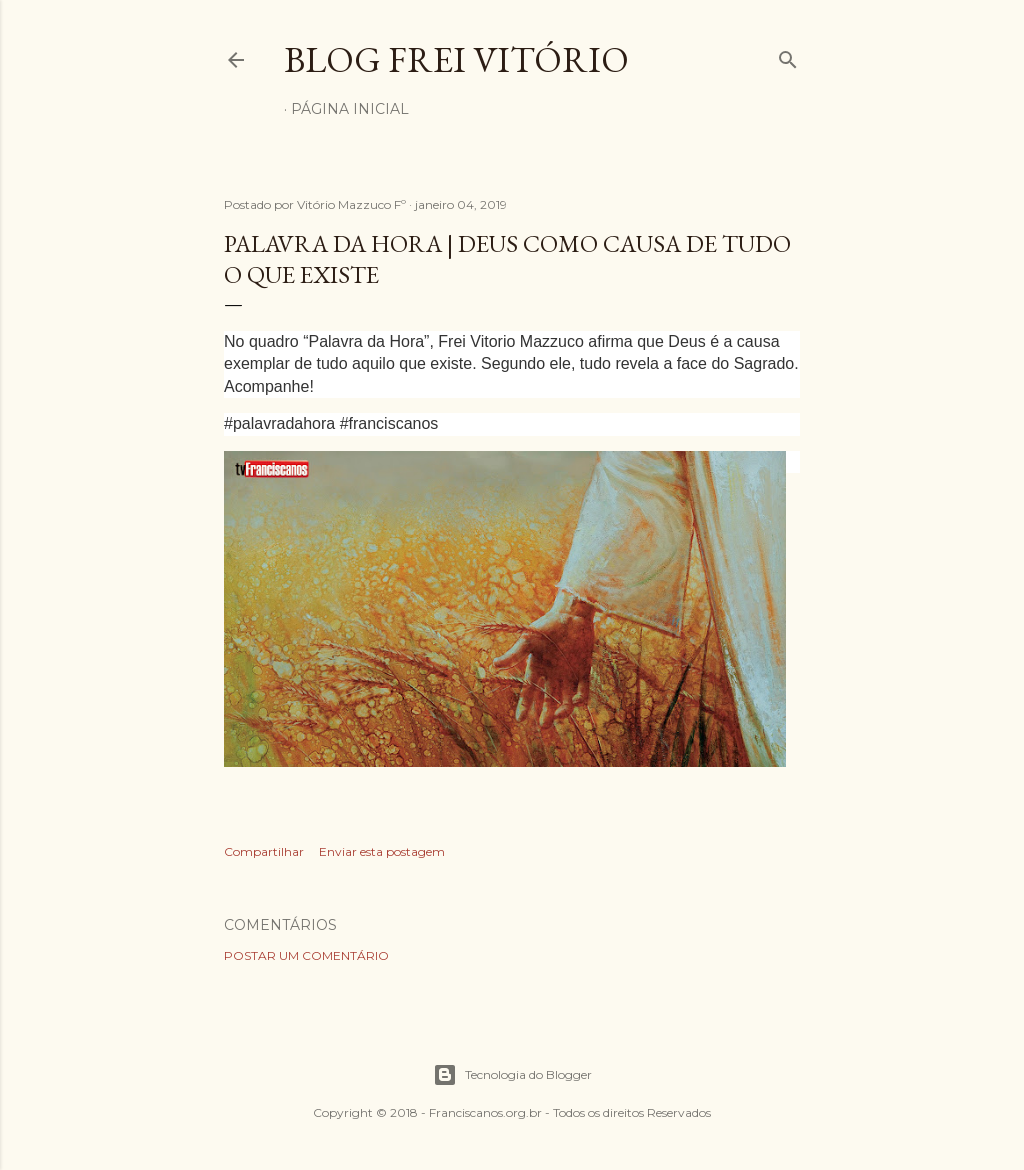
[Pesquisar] (788, 55)
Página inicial (350, 109)
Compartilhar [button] (264, 851)
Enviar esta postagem (382, 851)
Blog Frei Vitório (456, 59)
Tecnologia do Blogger (512, 1075)
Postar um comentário (306, 955)
